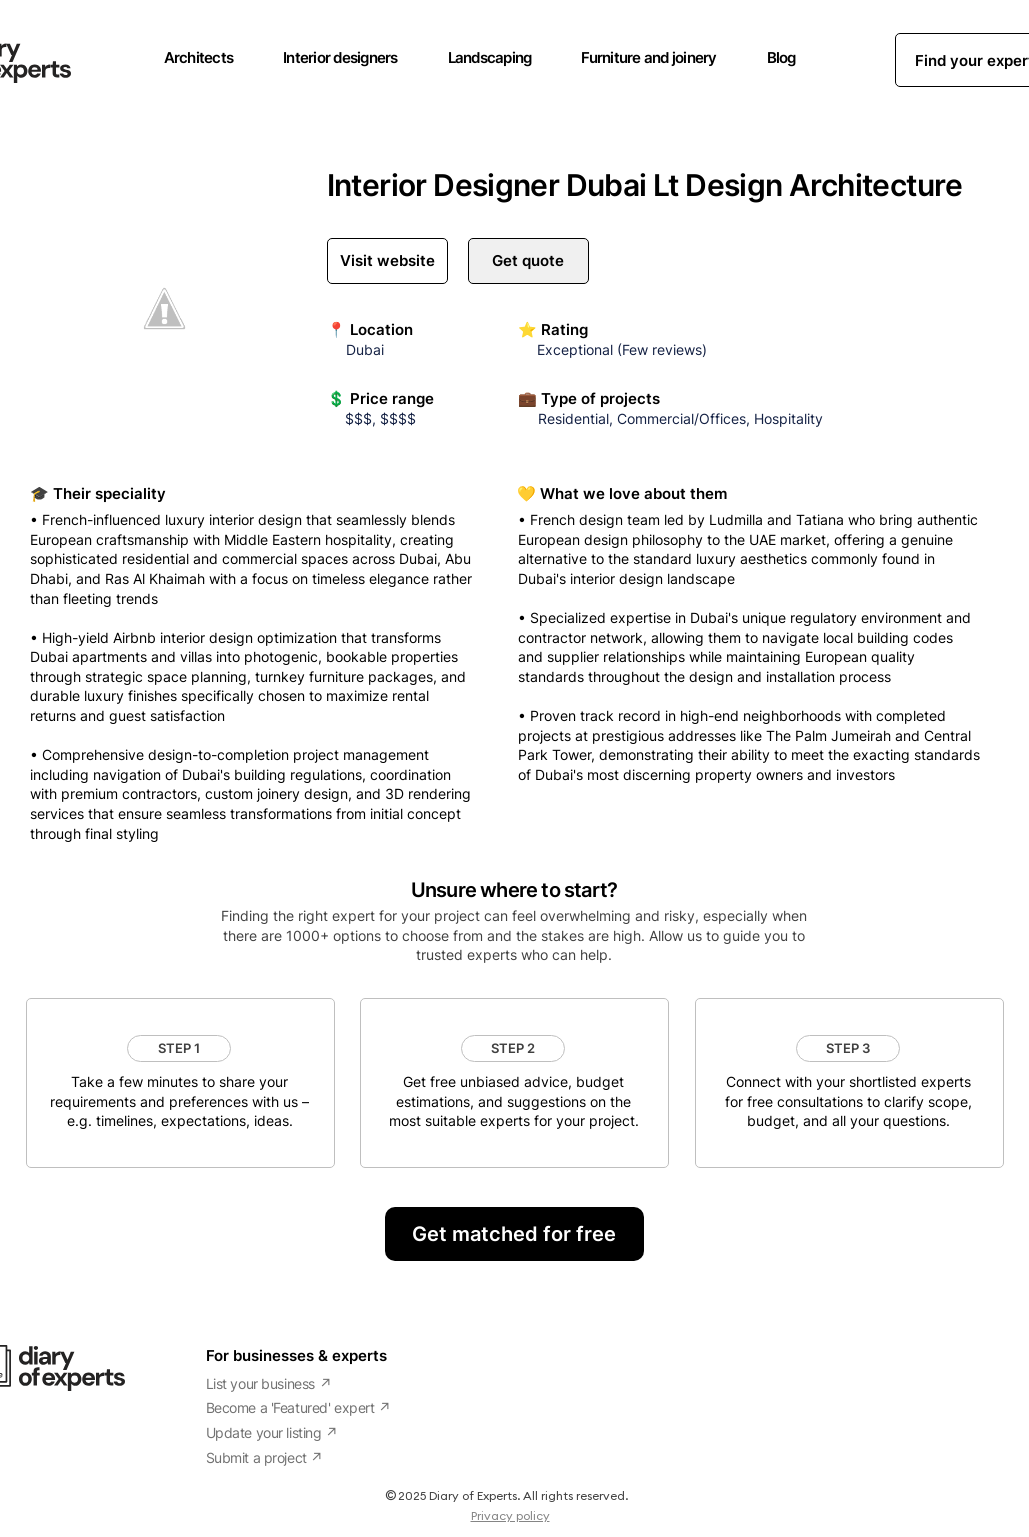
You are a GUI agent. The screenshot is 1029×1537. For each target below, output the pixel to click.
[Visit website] (387, 261)
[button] (179, 1048)
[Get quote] (528, 261)
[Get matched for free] (514, 1234)
